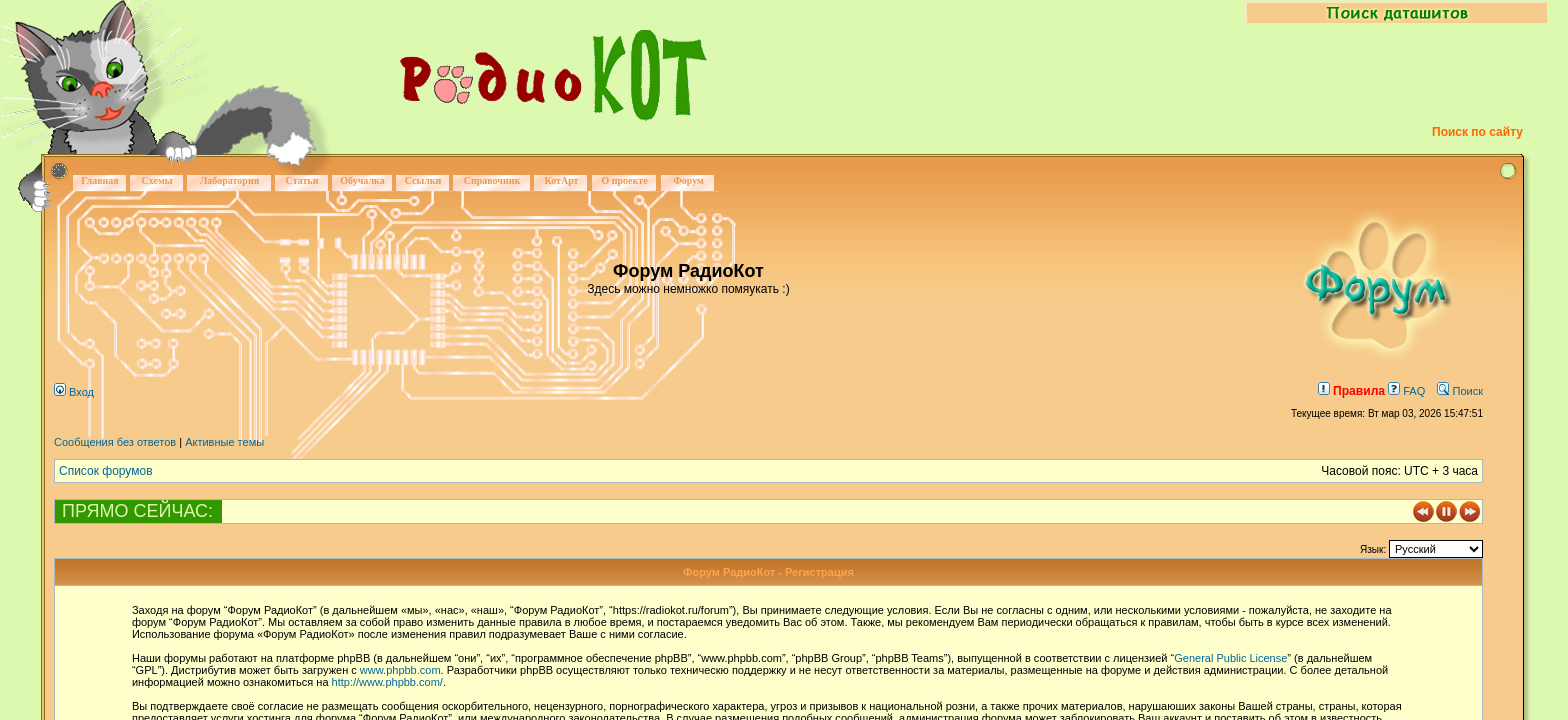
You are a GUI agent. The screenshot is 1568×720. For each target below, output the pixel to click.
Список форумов (106, 471)
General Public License (1230, 658)
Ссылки (423, 180)
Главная (99, 180)
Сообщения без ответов (115, 442)
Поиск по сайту (1477, 132)
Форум (688, 180)
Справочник (492, 180)
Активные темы (224, 442)
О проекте (624, 180)
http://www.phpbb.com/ (387, 682)
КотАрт (561, 180)
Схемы (156, 180)
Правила (1351, 391)
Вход (74, 392)
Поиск (1460, 391)
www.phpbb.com (400, 670)
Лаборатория (229, 180)
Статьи (302, 180)
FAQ (1406, 391)
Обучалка (362, 180)
